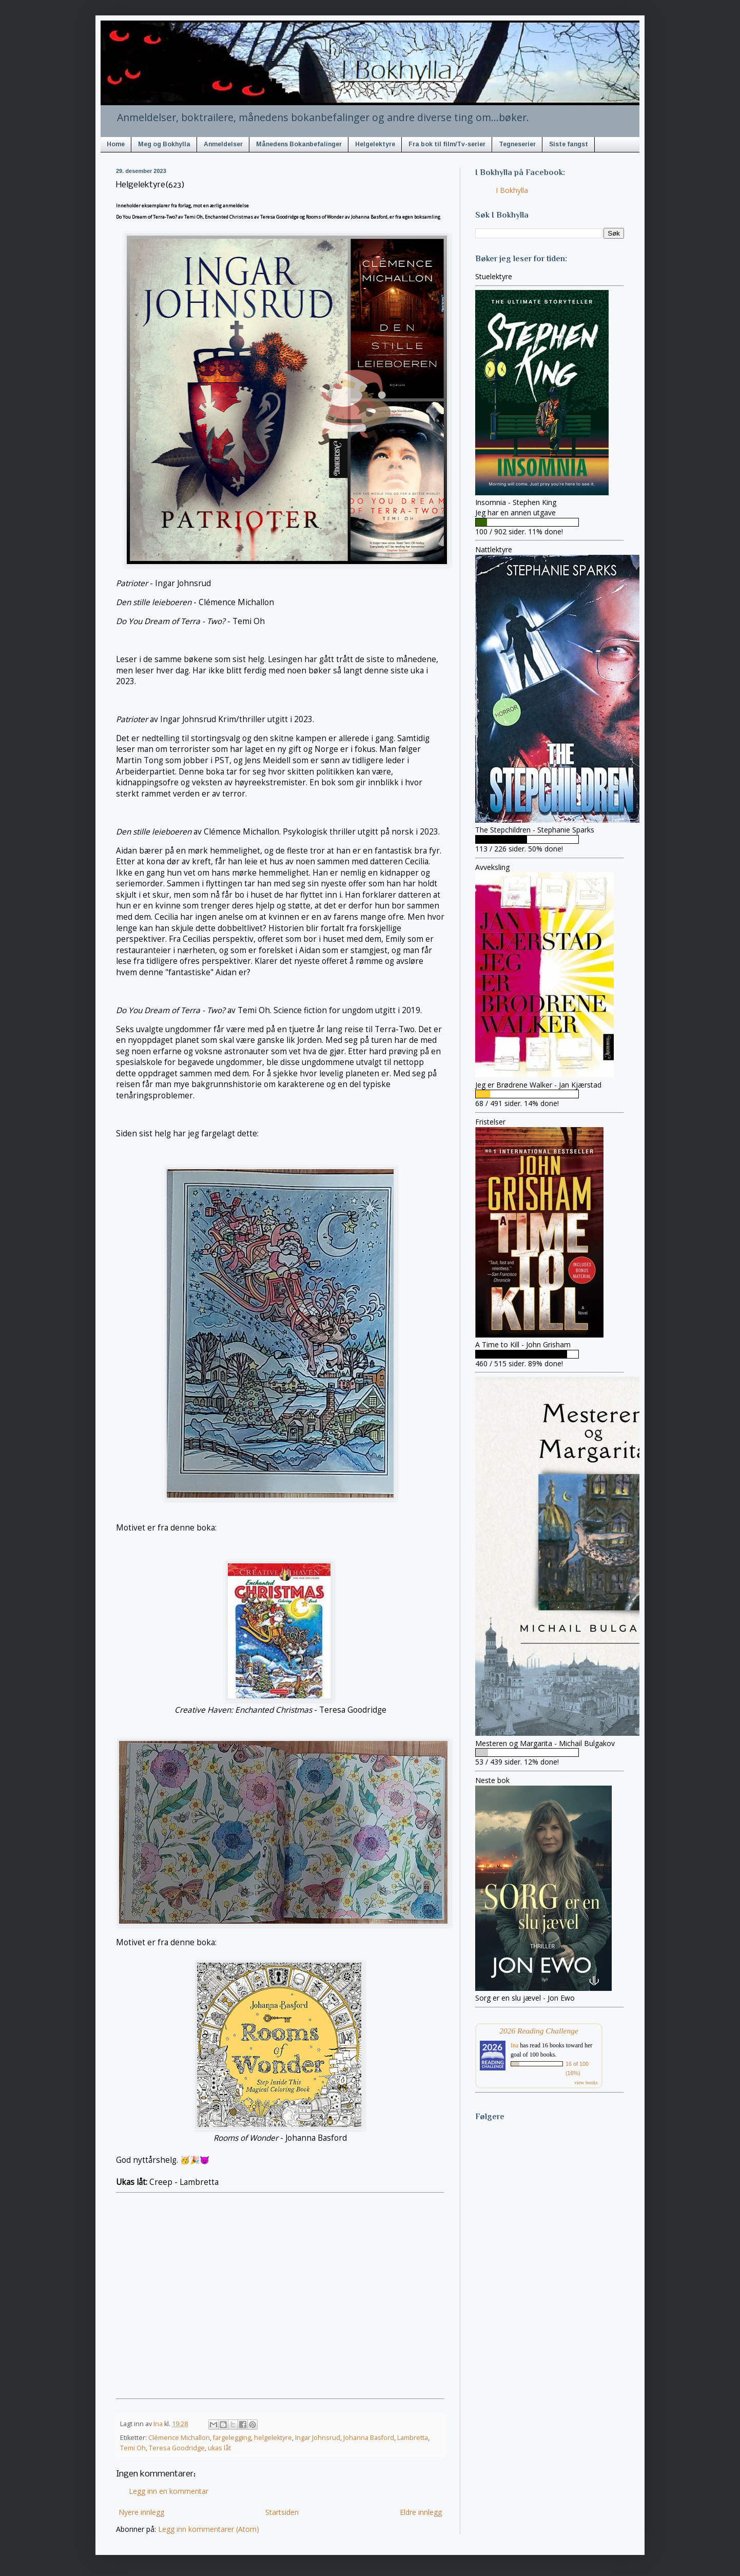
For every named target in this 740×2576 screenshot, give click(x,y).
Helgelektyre (375, 144)
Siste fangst (568, 144)
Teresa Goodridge (177, 2448)
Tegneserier (517, 144)
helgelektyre (273, 2437)
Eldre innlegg (421, 2512)
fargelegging (232, 2437)
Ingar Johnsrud (317, 2437)
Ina (514, 2045)
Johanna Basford (368, 2437)
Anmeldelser (223, 144)
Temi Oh (133, 2448)
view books (586, 2082)
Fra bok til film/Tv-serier (446, 144)
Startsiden (282, 2512)
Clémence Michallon (179, 2437)
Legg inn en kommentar (168, 2491)
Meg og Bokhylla (164, 144)
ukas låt (219, 2448)
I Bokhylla (512, 190)
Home (116, 144)
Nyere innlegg (141, 2512)
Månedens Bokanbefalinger (299, 144)
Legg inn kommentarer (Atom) (208, 2529)
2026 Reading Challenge (538, 2030)
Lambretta (412, 2437)
